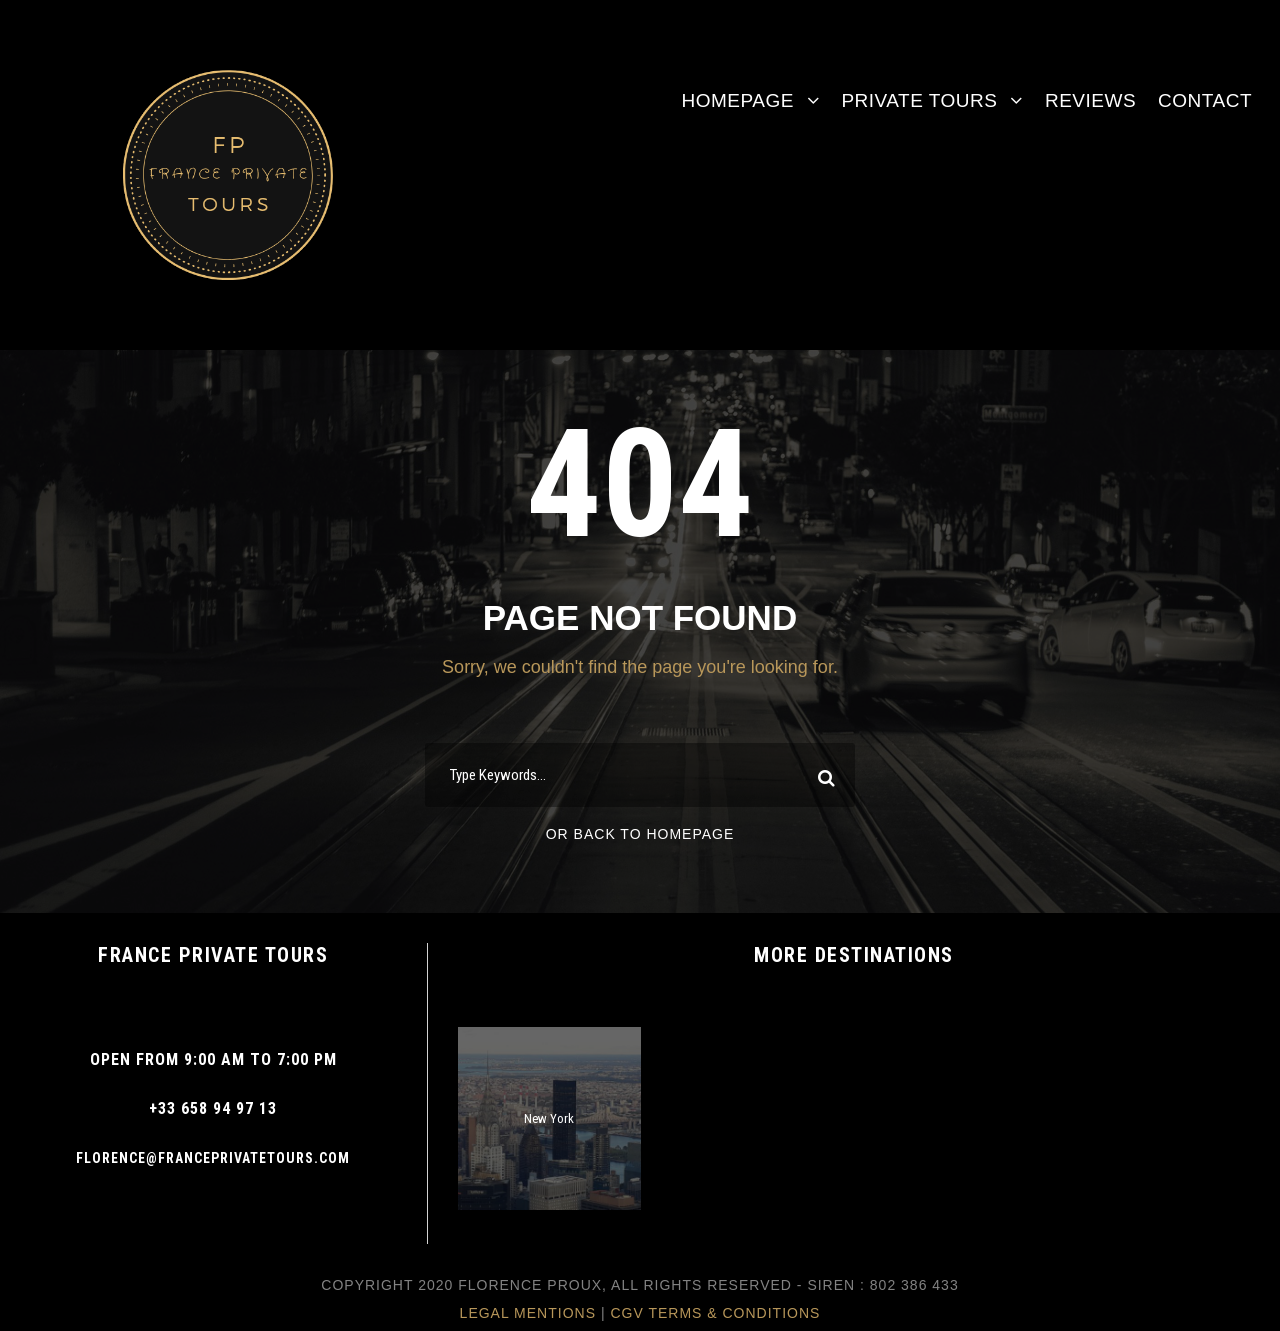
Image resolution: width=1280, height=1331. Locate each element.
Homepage (737, 100)
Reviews (1090, 100)
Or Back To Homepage (640, 834)
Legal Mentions (528, 1313)
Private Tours (919, 100)
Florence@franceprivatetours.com (213, 1158)
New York (549, 1118)
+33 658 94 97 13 (213, 1108)
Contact (1205, 100)
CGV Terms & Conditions (715, 1313)
